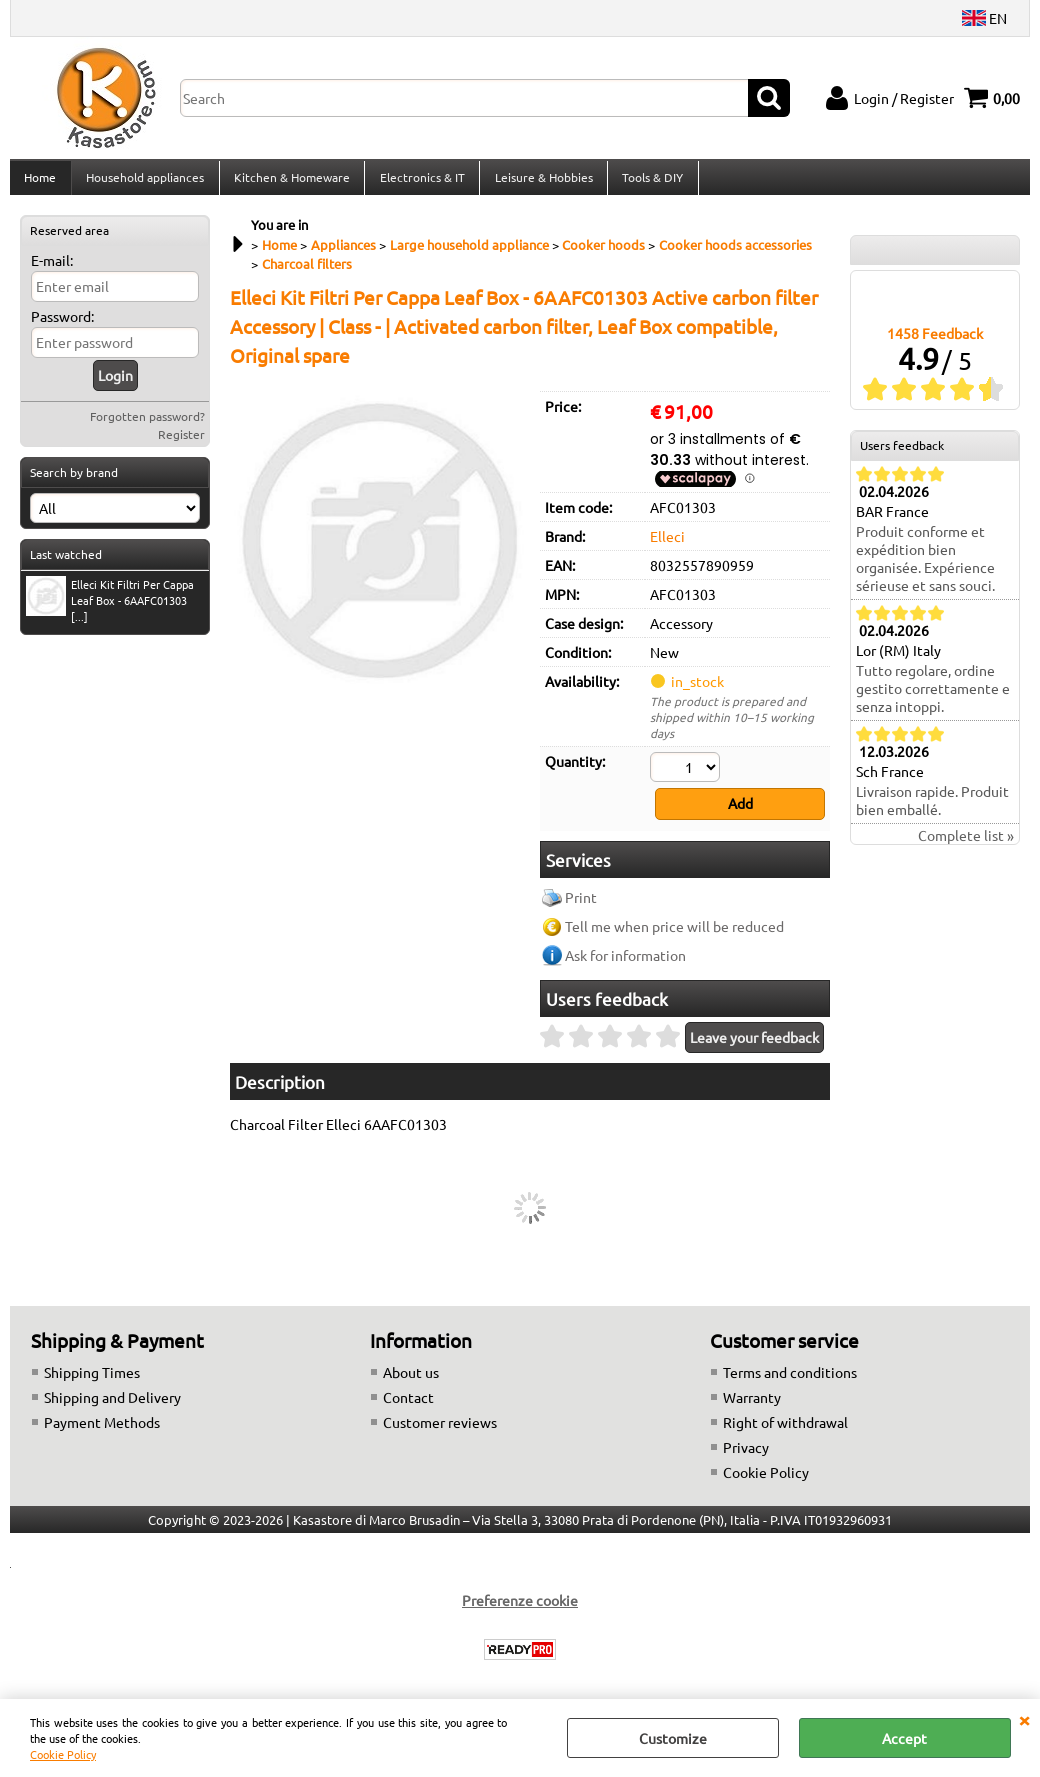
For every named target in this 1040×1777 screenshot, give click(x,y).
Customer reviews (440, 1430)
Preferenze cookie (520, 1608)
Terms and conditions (790, 1380)
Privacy (746, 1455)
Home (40, 183)
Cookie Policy (63, 1754)
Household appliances (144, 183)
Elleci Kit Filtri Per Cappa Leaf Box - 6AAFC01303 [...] (110, 611)
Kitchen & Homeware (290, 183)
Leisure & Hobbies (540, 183)
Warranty (752, 1405)
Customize (673, 1738)
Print (581, 905)
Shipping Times (92, 1380)
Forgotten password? (147, 428)
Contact (408, 1405)
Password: (62, 328)
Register (181, 446)
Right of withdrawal (785, 1430)
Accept (904, 1738)
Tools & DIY (648, 183)
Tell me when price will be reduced (674, 934)
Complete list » (966, 847)
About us (411, 1380)
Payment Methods (102, 1430)
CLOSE (1024, 1719)
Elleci (667, 547)
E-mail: (52, 272)
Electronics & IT (419, 183)
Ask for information (625, 963)
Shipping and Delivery (112, 1405)
